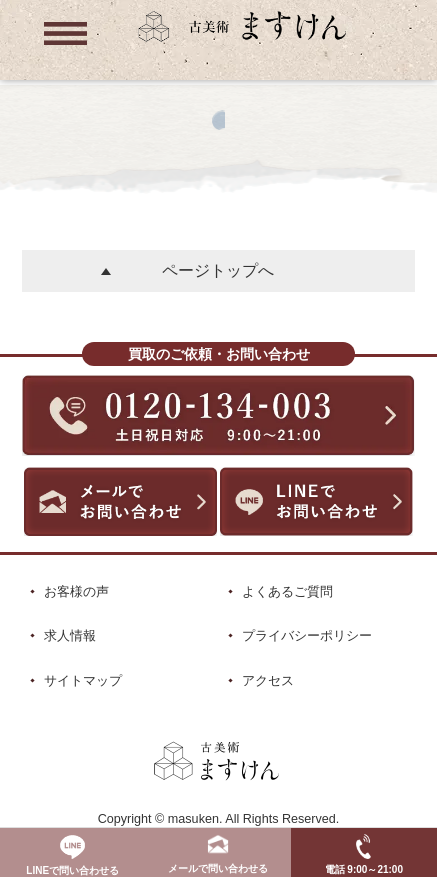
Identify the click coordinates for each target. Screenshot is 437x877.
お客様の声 (76, 591)
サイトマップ (83, 680)
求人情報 (70, 635)
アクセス (268, 680)
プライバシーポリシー (307, 635)
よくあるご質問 (287, 591)
